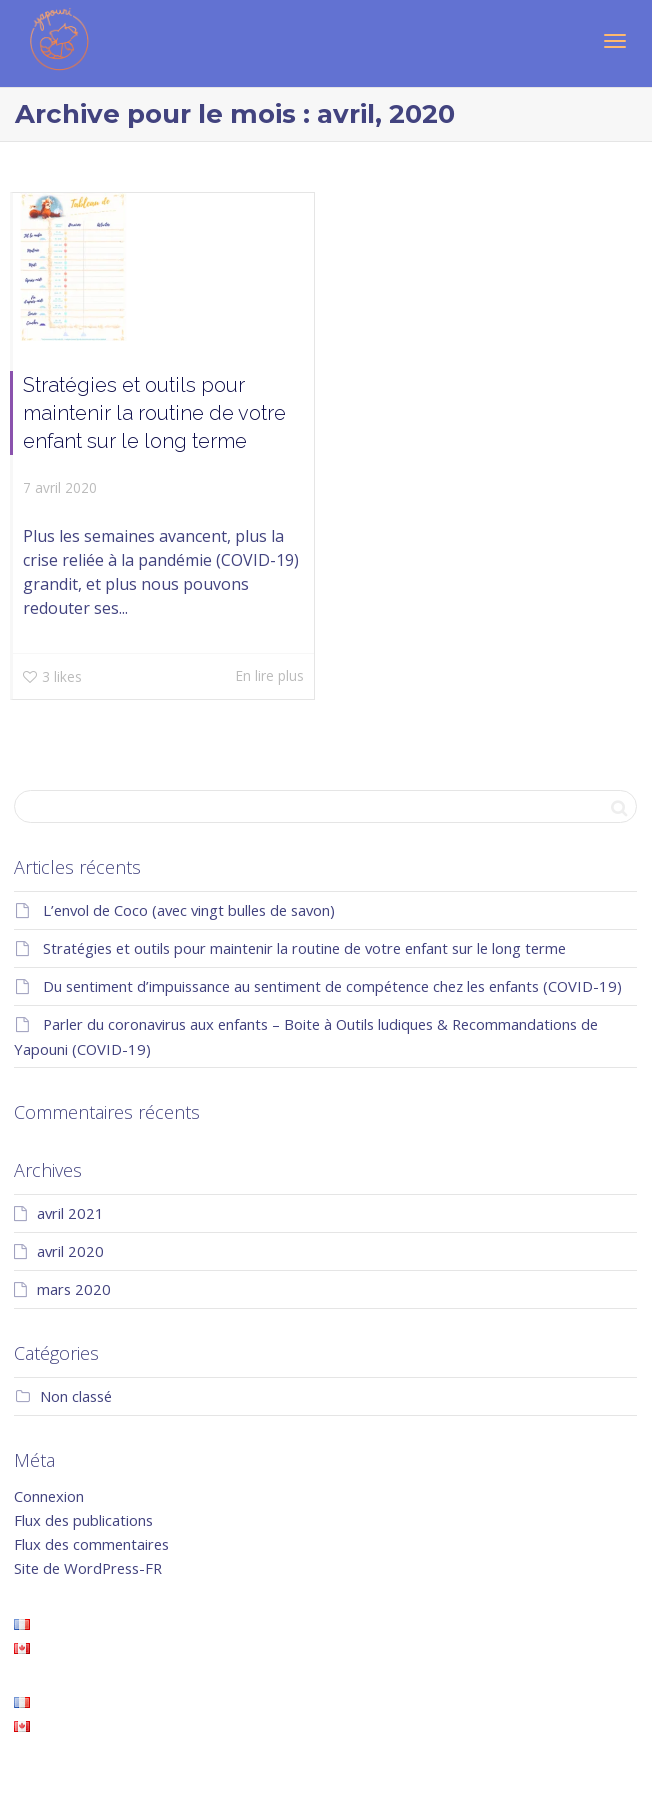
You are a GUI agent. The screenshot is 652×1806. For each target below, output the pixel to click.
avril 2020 (70, 1251)
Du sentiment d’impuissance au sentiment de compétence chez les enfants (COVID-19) (332, 986)
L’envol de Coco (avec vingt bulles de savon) (189, 910)
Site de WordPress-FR (88, 1568)
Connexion (49, 1496)
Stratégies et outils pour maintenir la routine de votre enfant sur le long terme (154, 413)
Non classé (76, 1396)
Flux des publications (83, 1520)
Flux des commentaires (91, 1544)
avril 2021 (70, 1213)
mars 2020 (74, 1289)
